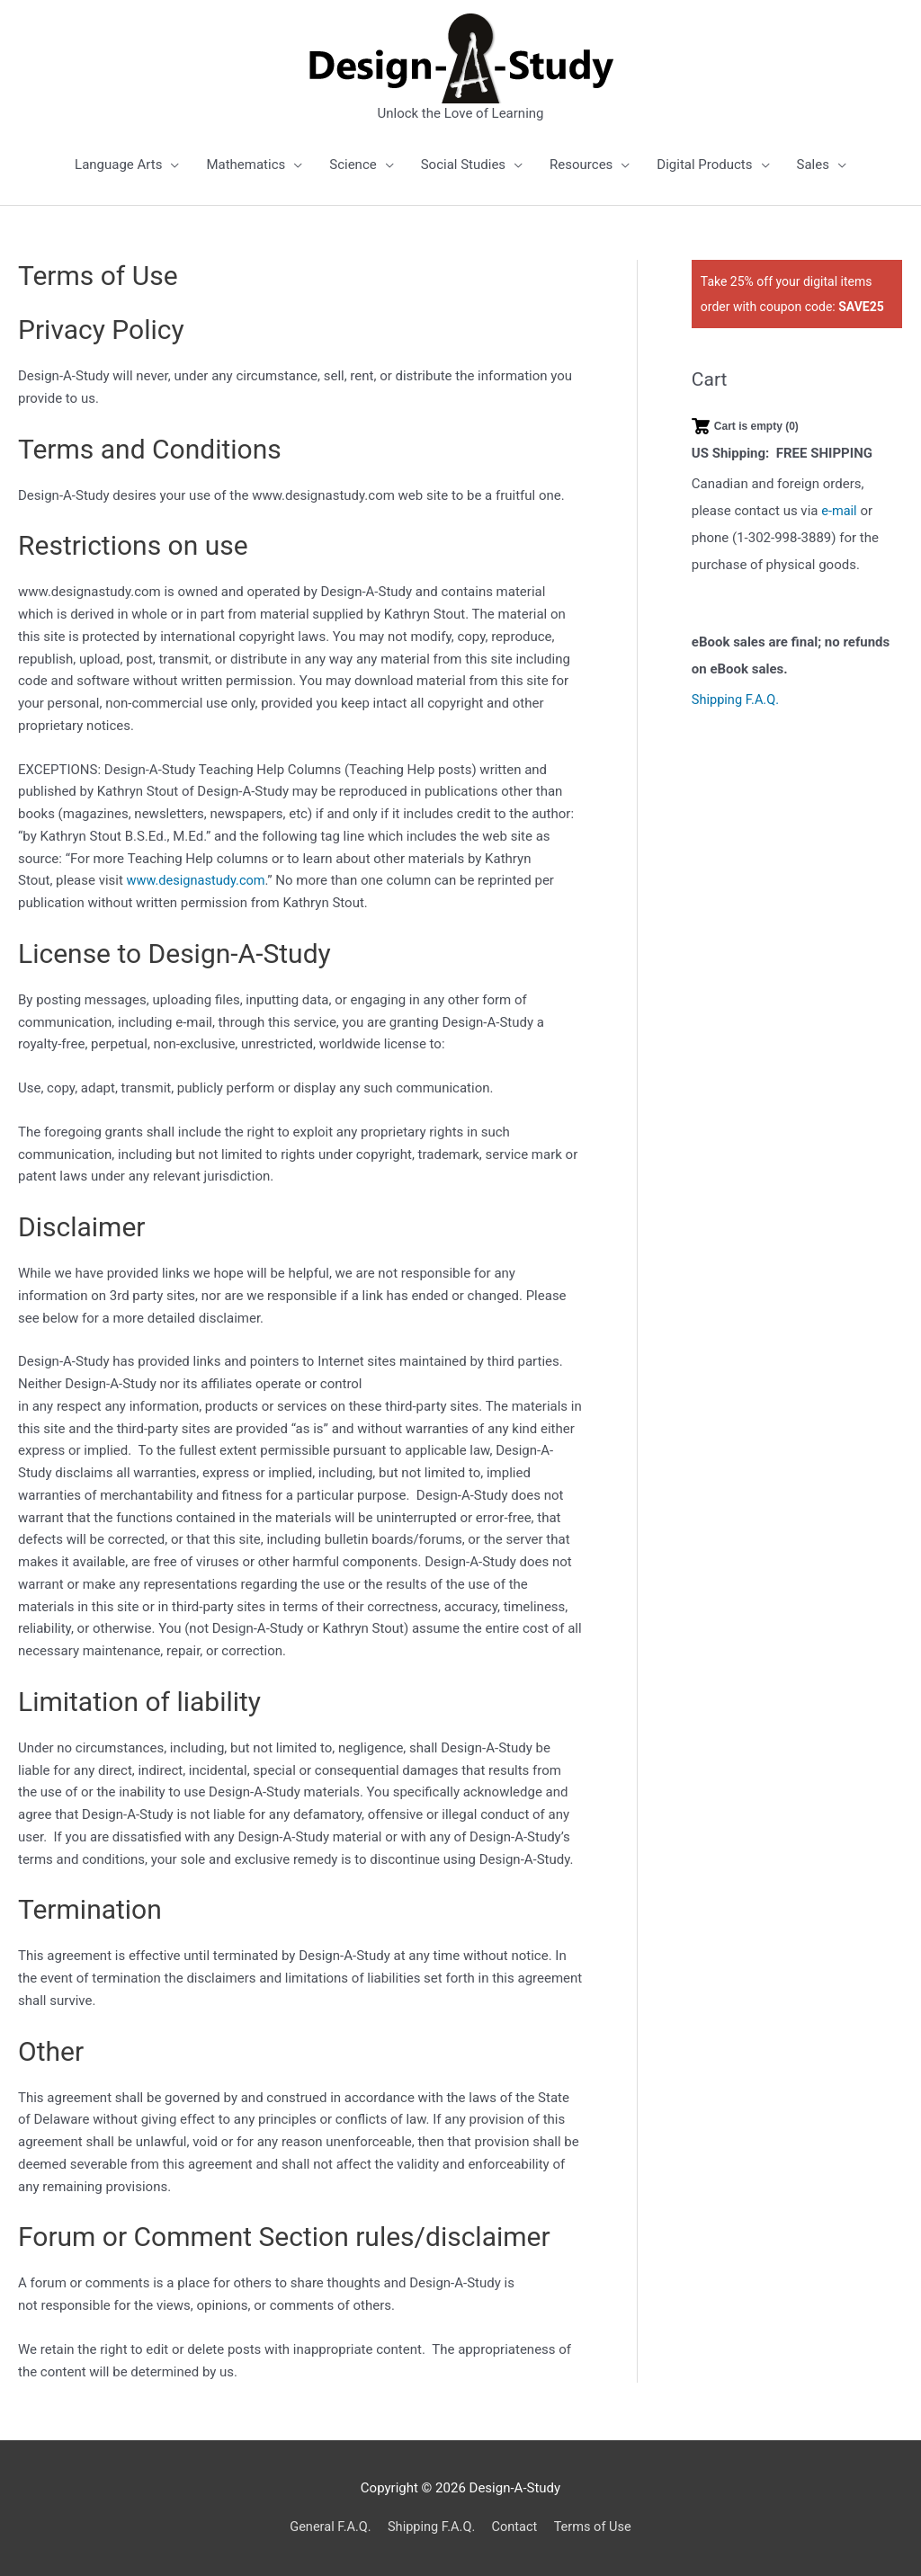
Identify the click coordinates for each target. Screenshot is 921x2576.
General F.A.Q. (326, 2526)
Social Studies (463, 164)
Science (352, 164)
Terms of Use (597, 2526)
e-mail (839, 511)
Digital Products (704, 164)
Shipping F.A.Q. (737, 699)
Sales (813, 164)
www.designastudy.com (198, 880)
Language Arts (118, 164)
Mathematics (245, 164)
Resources (581, 164)
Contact (516, 2526)
